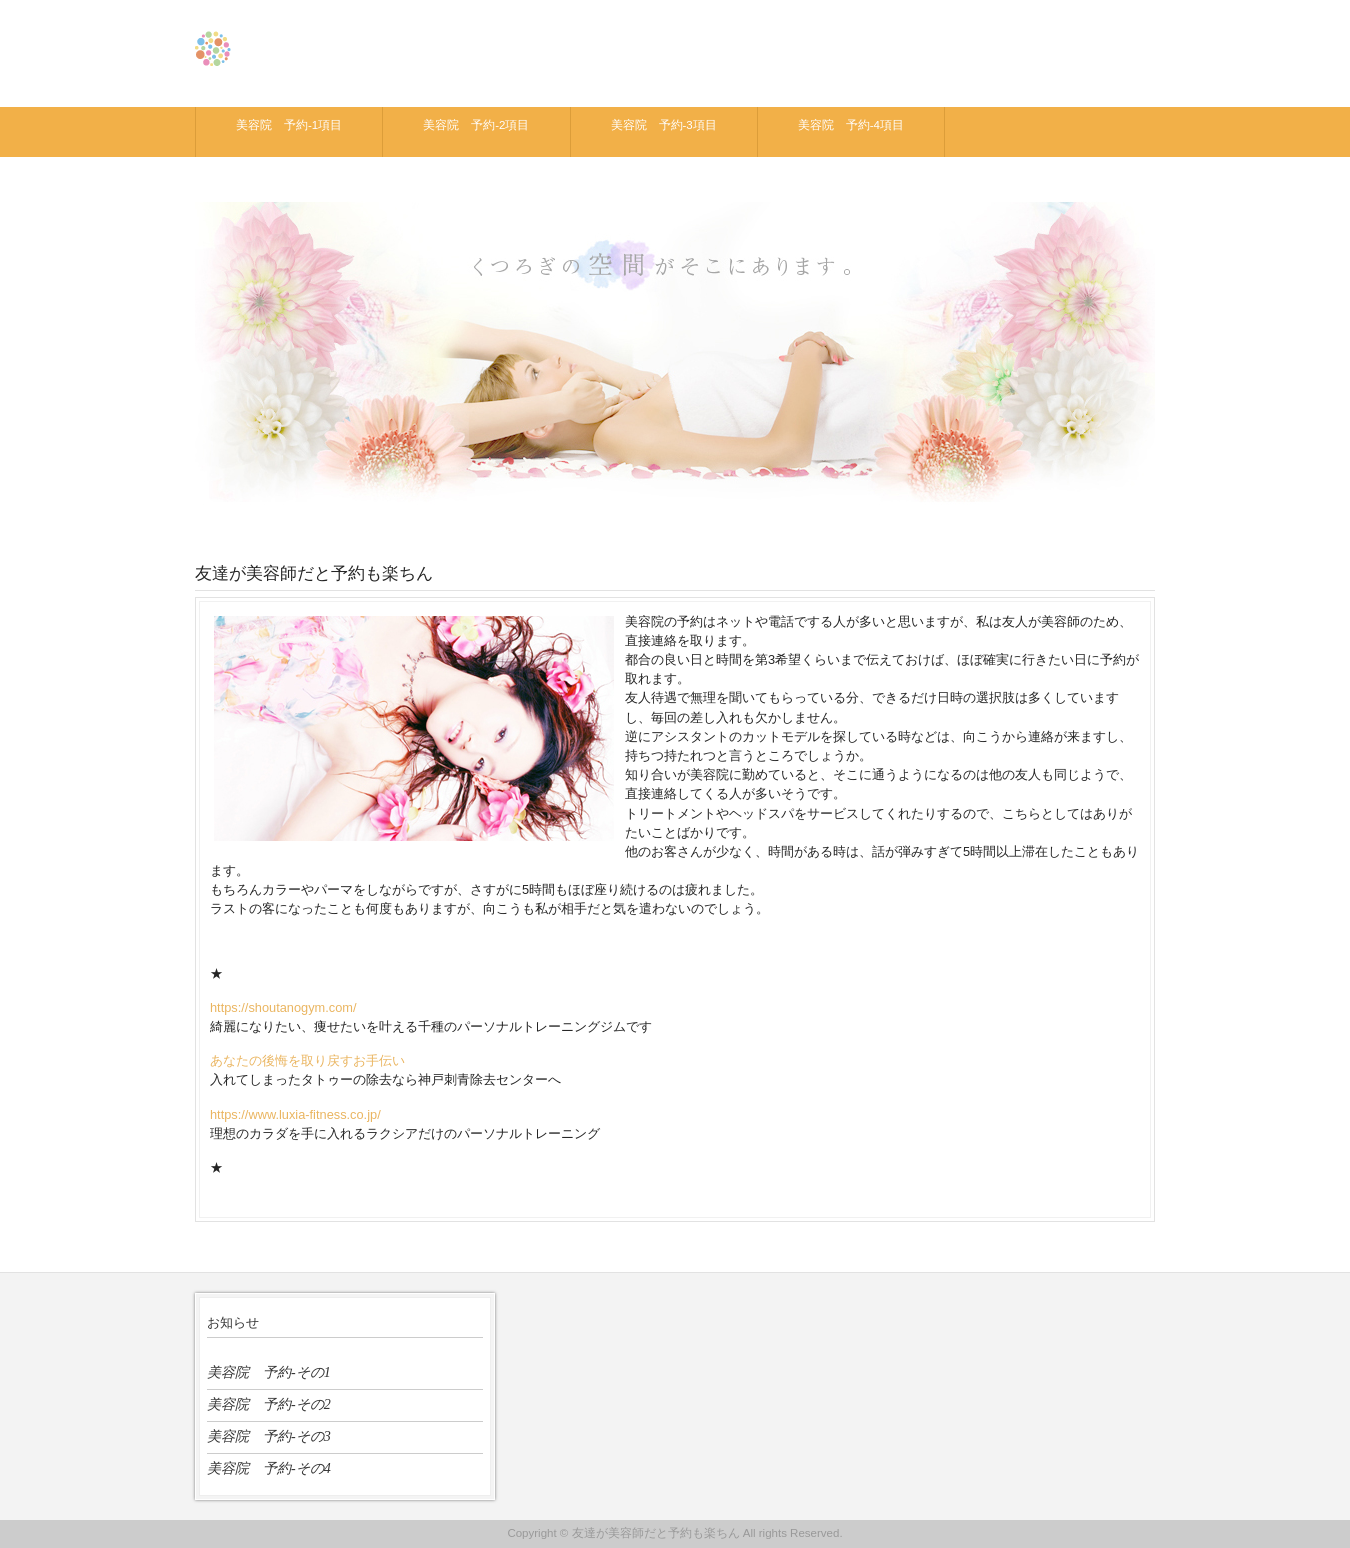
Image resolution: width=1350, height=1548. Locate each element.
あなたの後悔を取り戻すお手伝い (307, 1060)
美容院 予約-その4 (269, 1468)
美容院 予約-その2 (269, 1404)
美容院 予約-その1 (269, 1372)
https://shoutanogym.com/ (283, 1007)
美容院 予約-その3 (269, 1436)
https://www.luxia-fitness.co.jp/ (295, 1114)
